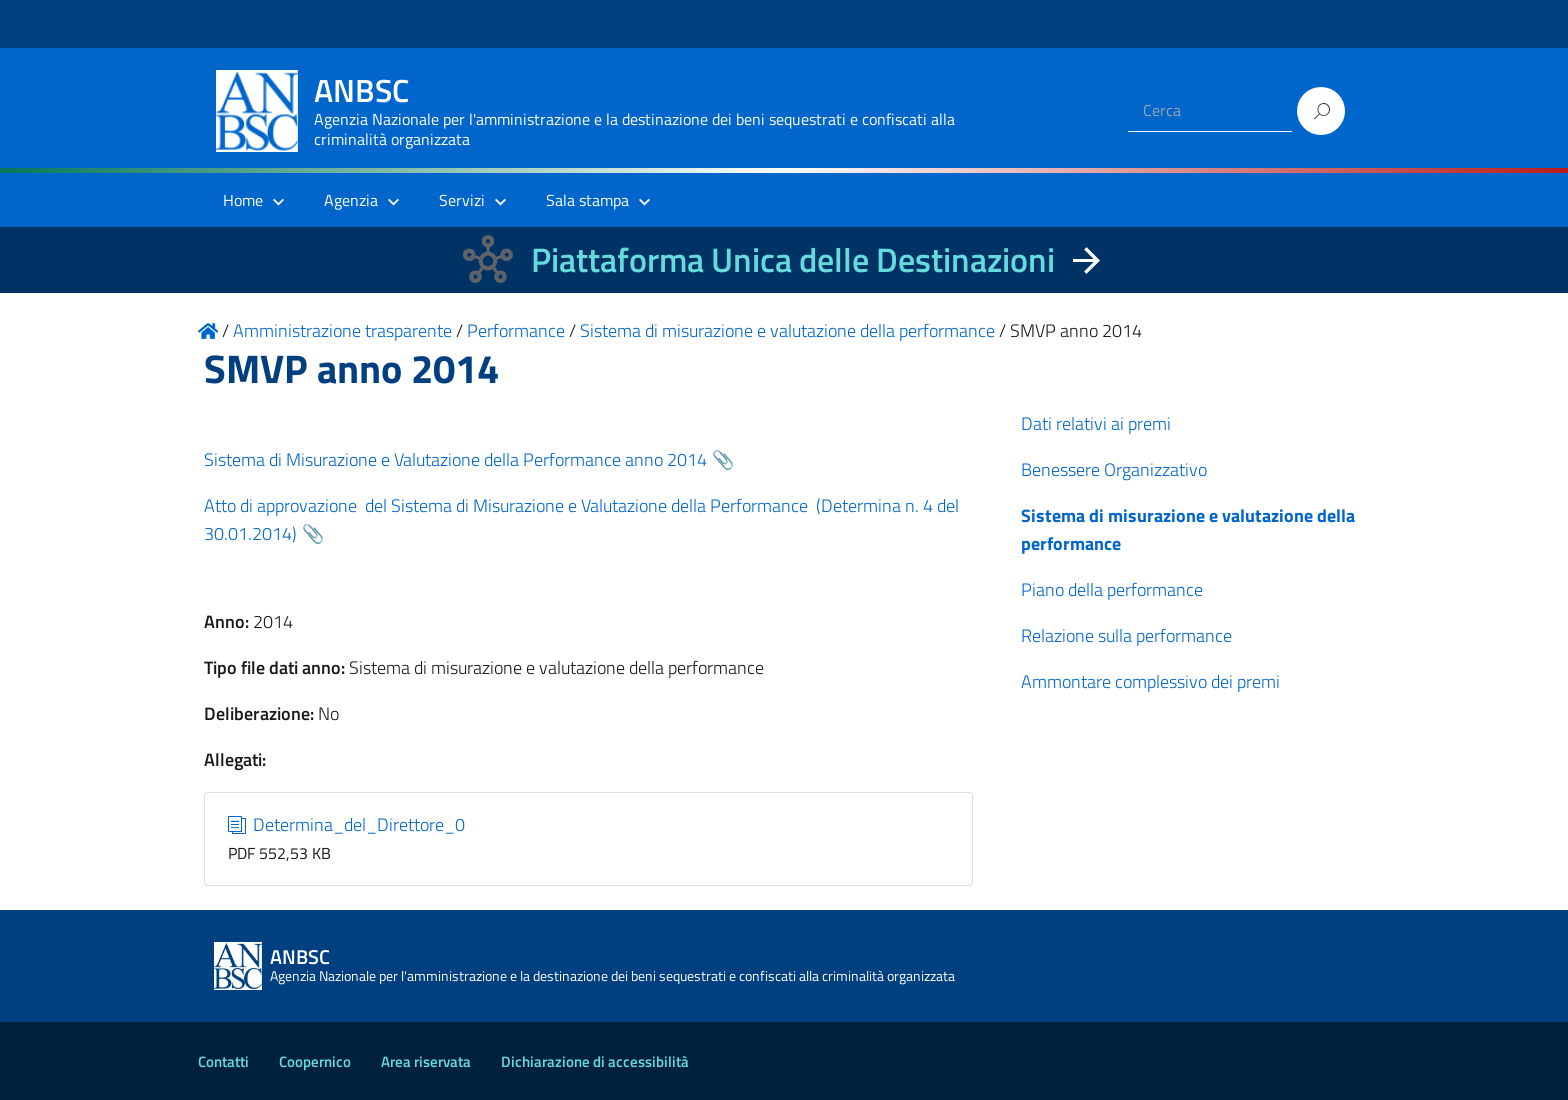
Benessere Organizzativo (1114, 469)
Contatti (223, 1061)
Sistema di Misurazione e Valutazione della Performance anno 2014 (455, 459)
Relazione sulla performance (1126, 635)
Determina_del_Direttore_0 (347, 824)
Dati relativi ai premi (1096, 423)
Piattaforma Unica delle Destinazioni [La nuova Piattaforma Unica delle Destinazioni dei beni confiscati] (793, 259)
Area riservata (426, 1061)
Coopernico (315, 1061)
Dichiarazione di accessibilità (595, 1061)
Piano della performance (1112, 589)
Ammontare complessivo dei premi (1150, 681)
